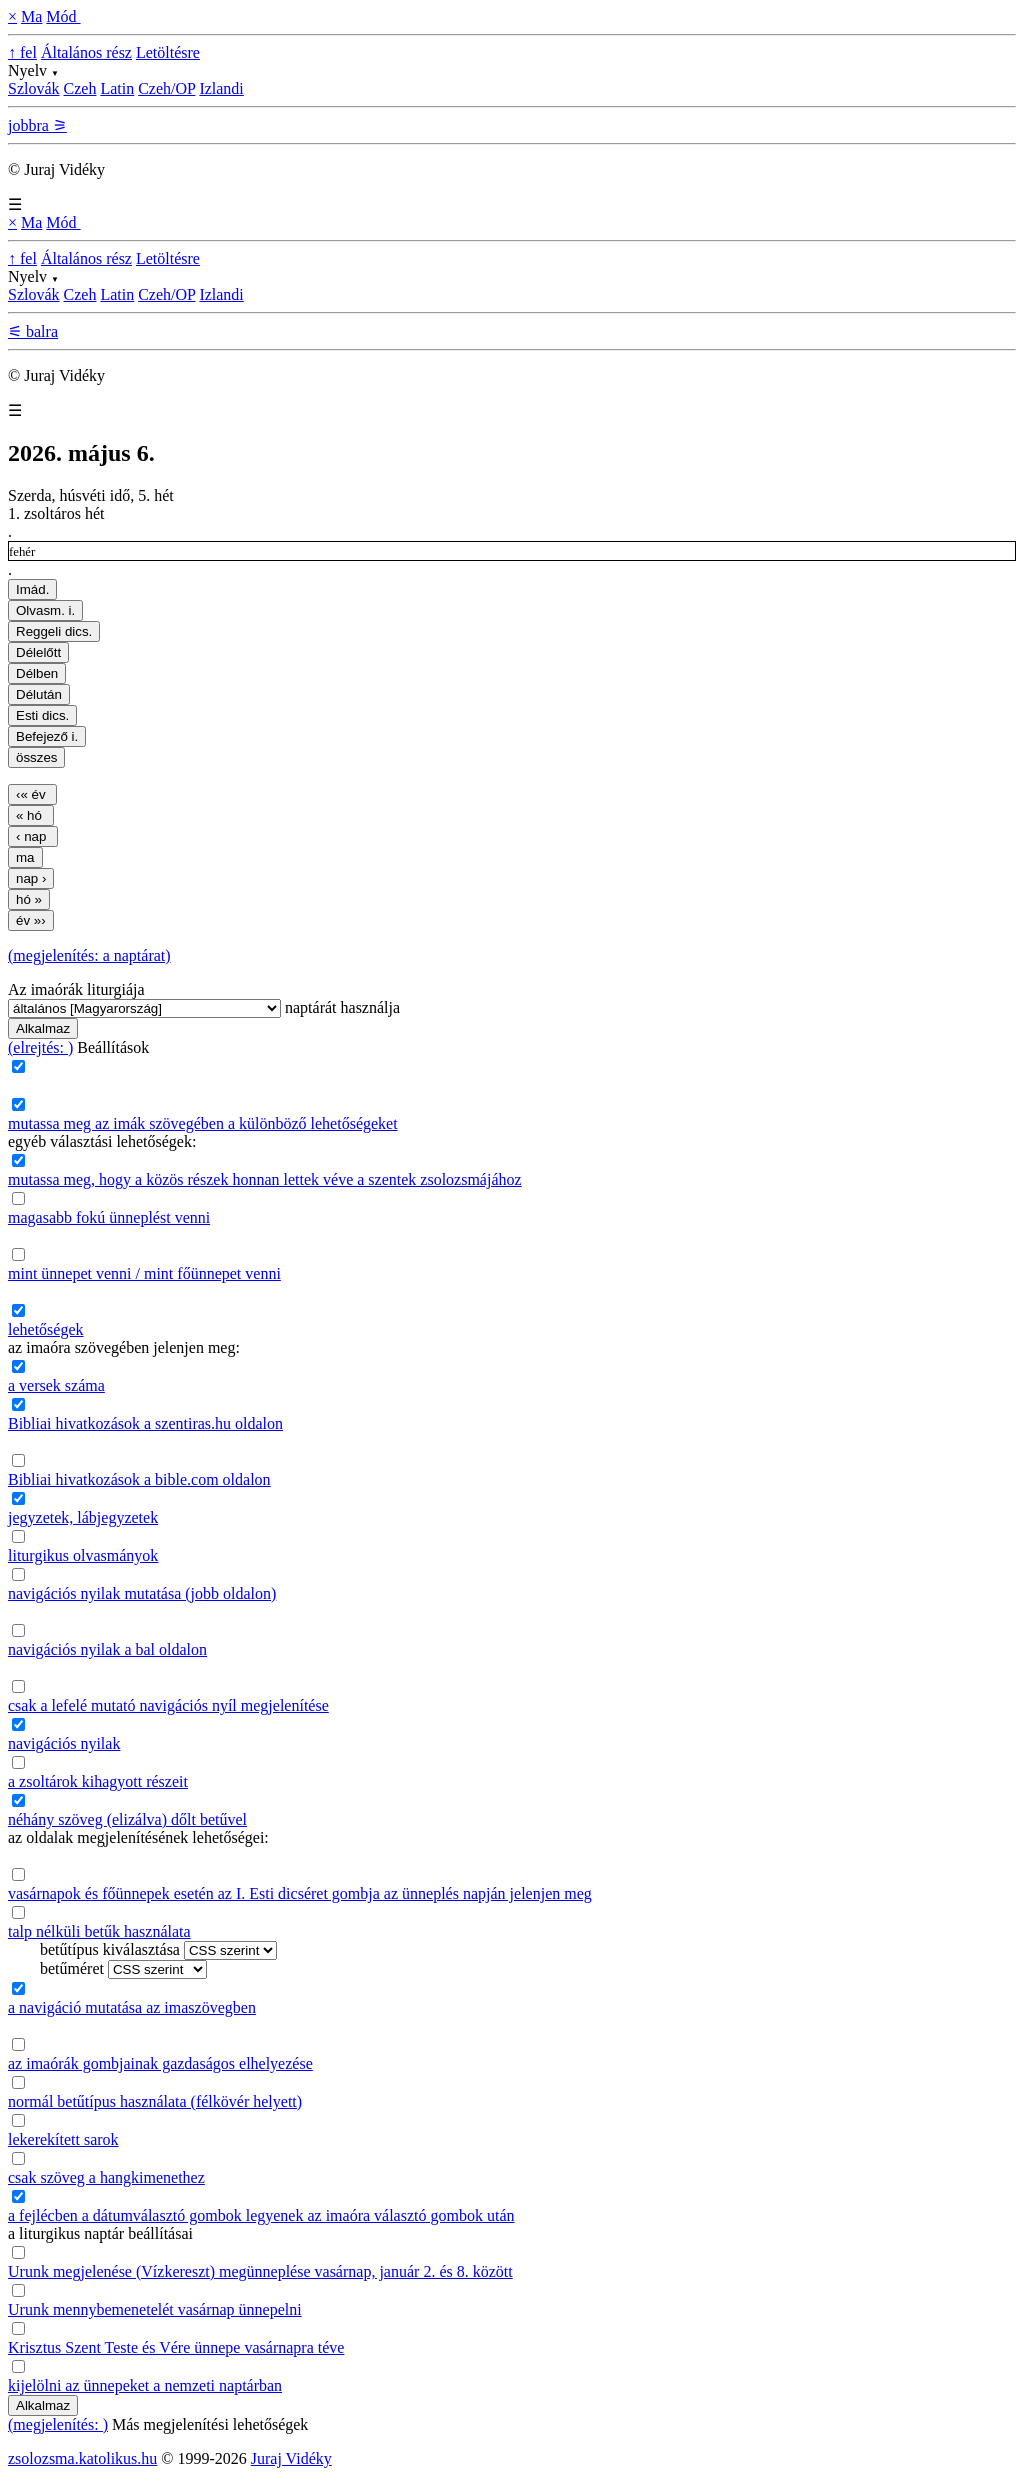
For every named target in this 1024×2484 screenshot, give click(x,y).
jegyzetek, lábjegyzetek (83, 1517)
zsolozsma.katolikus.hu (82, 2458)
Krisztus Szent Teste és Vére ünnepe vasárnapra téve (176, 2347)
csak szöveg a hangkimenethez (106, 2177)
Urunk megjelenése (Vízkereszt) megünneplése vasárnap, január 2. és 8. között (260, 2271)
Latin (117, 88)
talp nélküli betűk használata (99, 1931)
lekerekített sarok (63, 2139)
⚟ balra (33, 331)
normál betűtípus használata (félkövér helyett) (155, 2101)
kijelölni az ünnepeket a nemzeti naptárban (145, 2385)
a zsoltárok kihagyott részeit (98, 1781)
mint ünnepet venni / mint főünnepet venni (144, 1273)
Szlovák (34, 88)
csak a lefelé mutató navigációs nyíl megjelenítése (168, 1705)
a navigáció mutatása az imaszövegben (132, 2007)
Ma (31, 16)
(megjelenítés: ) (58, 2424)
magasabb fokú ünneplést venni (109, 1217)
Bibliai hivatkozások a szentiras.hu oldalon (145, 1423)
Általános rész (86, 52)
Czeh (80, 88)
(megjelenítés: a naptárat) (89, 955)
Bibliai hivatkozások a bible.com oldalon (139, 1479)
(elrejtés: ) (40, 1047)
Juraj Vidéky (291, 2458)
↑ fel (22, 52)
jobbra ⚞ (37, 125)
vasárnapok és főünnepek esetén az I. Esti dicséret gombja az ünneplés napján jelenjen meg (300, 1893)
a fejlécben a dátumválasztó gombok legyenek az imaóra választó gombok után (261, 2215)
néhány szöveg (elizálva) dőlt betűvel (127, 1819)
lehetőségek (46, 1329)
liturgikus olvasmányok (83, 1555)
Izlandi (221, 88)
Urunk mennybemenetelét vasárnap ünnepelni (155, 2309)
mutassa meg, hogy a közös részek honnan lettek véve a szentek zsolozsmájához (265, 1179)
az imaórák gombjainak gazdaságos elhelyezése (160, 2063)
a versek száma (56, 1385)
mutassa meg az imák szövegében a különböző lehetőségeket (203, 1123)
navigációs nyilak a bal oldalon (107, 1649)
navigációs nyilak (64, 1743)
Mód (63, 16)
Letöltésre (168, 52)
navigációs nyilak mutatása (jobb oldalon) (142, 1593)
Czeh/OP (166, 88)
